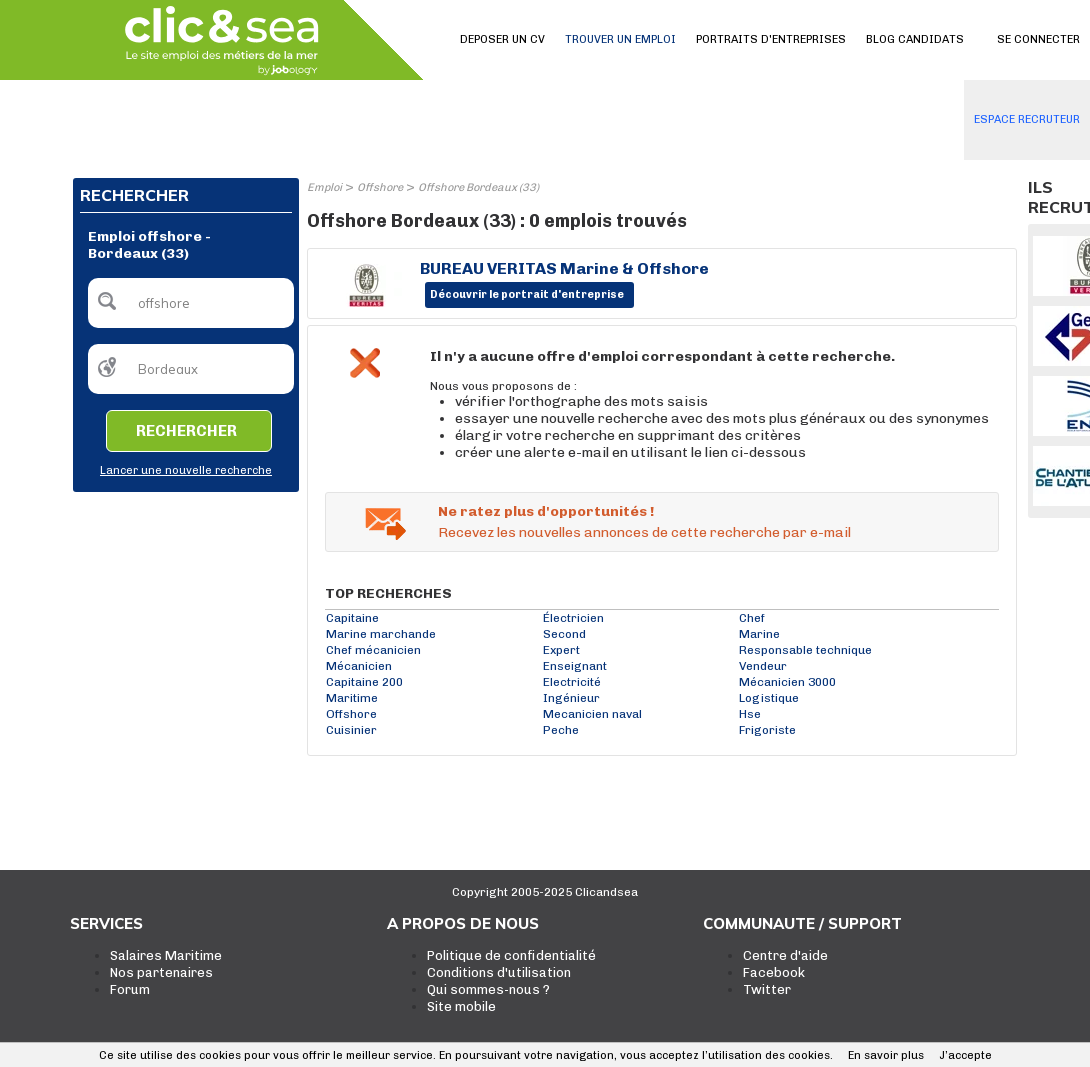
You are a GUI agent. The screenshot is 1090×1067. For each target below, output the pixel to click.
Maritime (352, 698)
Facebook (774, 972)
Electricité (572, 682)
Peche (561, 730)
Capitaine (352, 618)
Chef (752, 618)
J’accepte (965, 1055)
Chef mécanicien (373, 650)
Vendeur (763, 666)
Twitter (767, 989)
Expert (561, 650)
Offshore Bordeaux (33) (478, 187)
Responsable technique (805, 650)
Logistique (769, 698)
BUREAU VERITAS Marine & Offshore (564, 268)
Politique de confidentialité (511, 955)
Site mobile (461, 1006)
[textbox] (191, 303)
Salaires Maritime (166, 955)
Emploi (324, 187)
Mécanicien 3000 (787, 682)
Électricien (573, 618)
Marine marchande (381, 634)
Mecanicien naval (592, 714)
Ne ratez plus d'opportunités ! (546, 511)
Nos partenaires (161, 972)
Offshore (380, 187)
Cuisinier (351, 730)
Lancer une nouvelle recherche (186, 470)
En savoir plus (886, 1055)
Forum (130, 989)
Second (564, 634)
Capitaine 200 (364, 682)
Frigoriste (767, 730)
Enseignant (575, 666)
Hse (750, 714)
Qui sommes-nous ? (488, 989)
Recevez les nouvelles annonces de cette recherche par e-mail (644, 532)
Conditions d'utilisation (499, 972)
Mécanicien (359, 666)
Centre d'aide (785, 955)
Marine (759, 634)
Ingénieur (571, 698)
